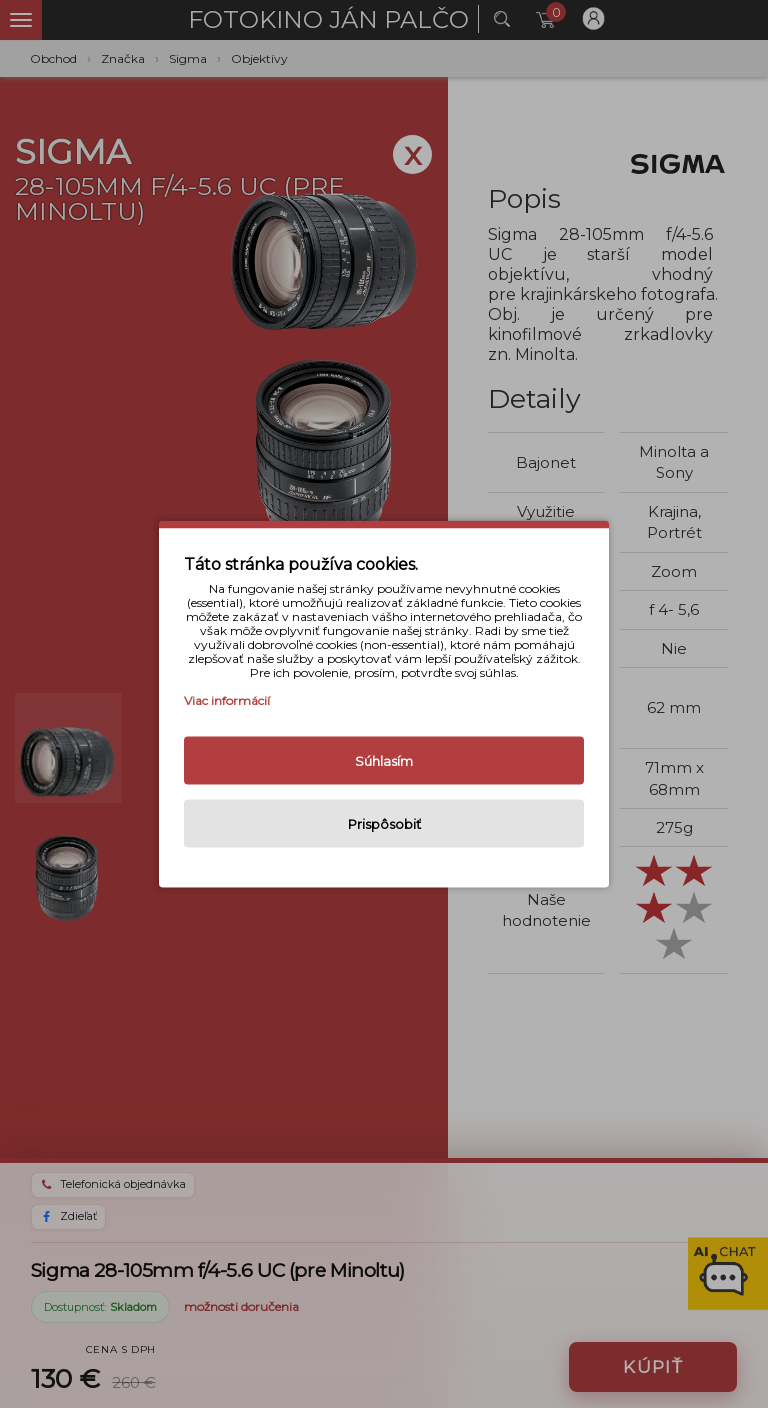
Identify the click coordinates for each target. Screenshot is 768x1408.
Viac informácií (227, 700)
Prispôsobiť (384, 824)
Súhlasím (384, 761)
